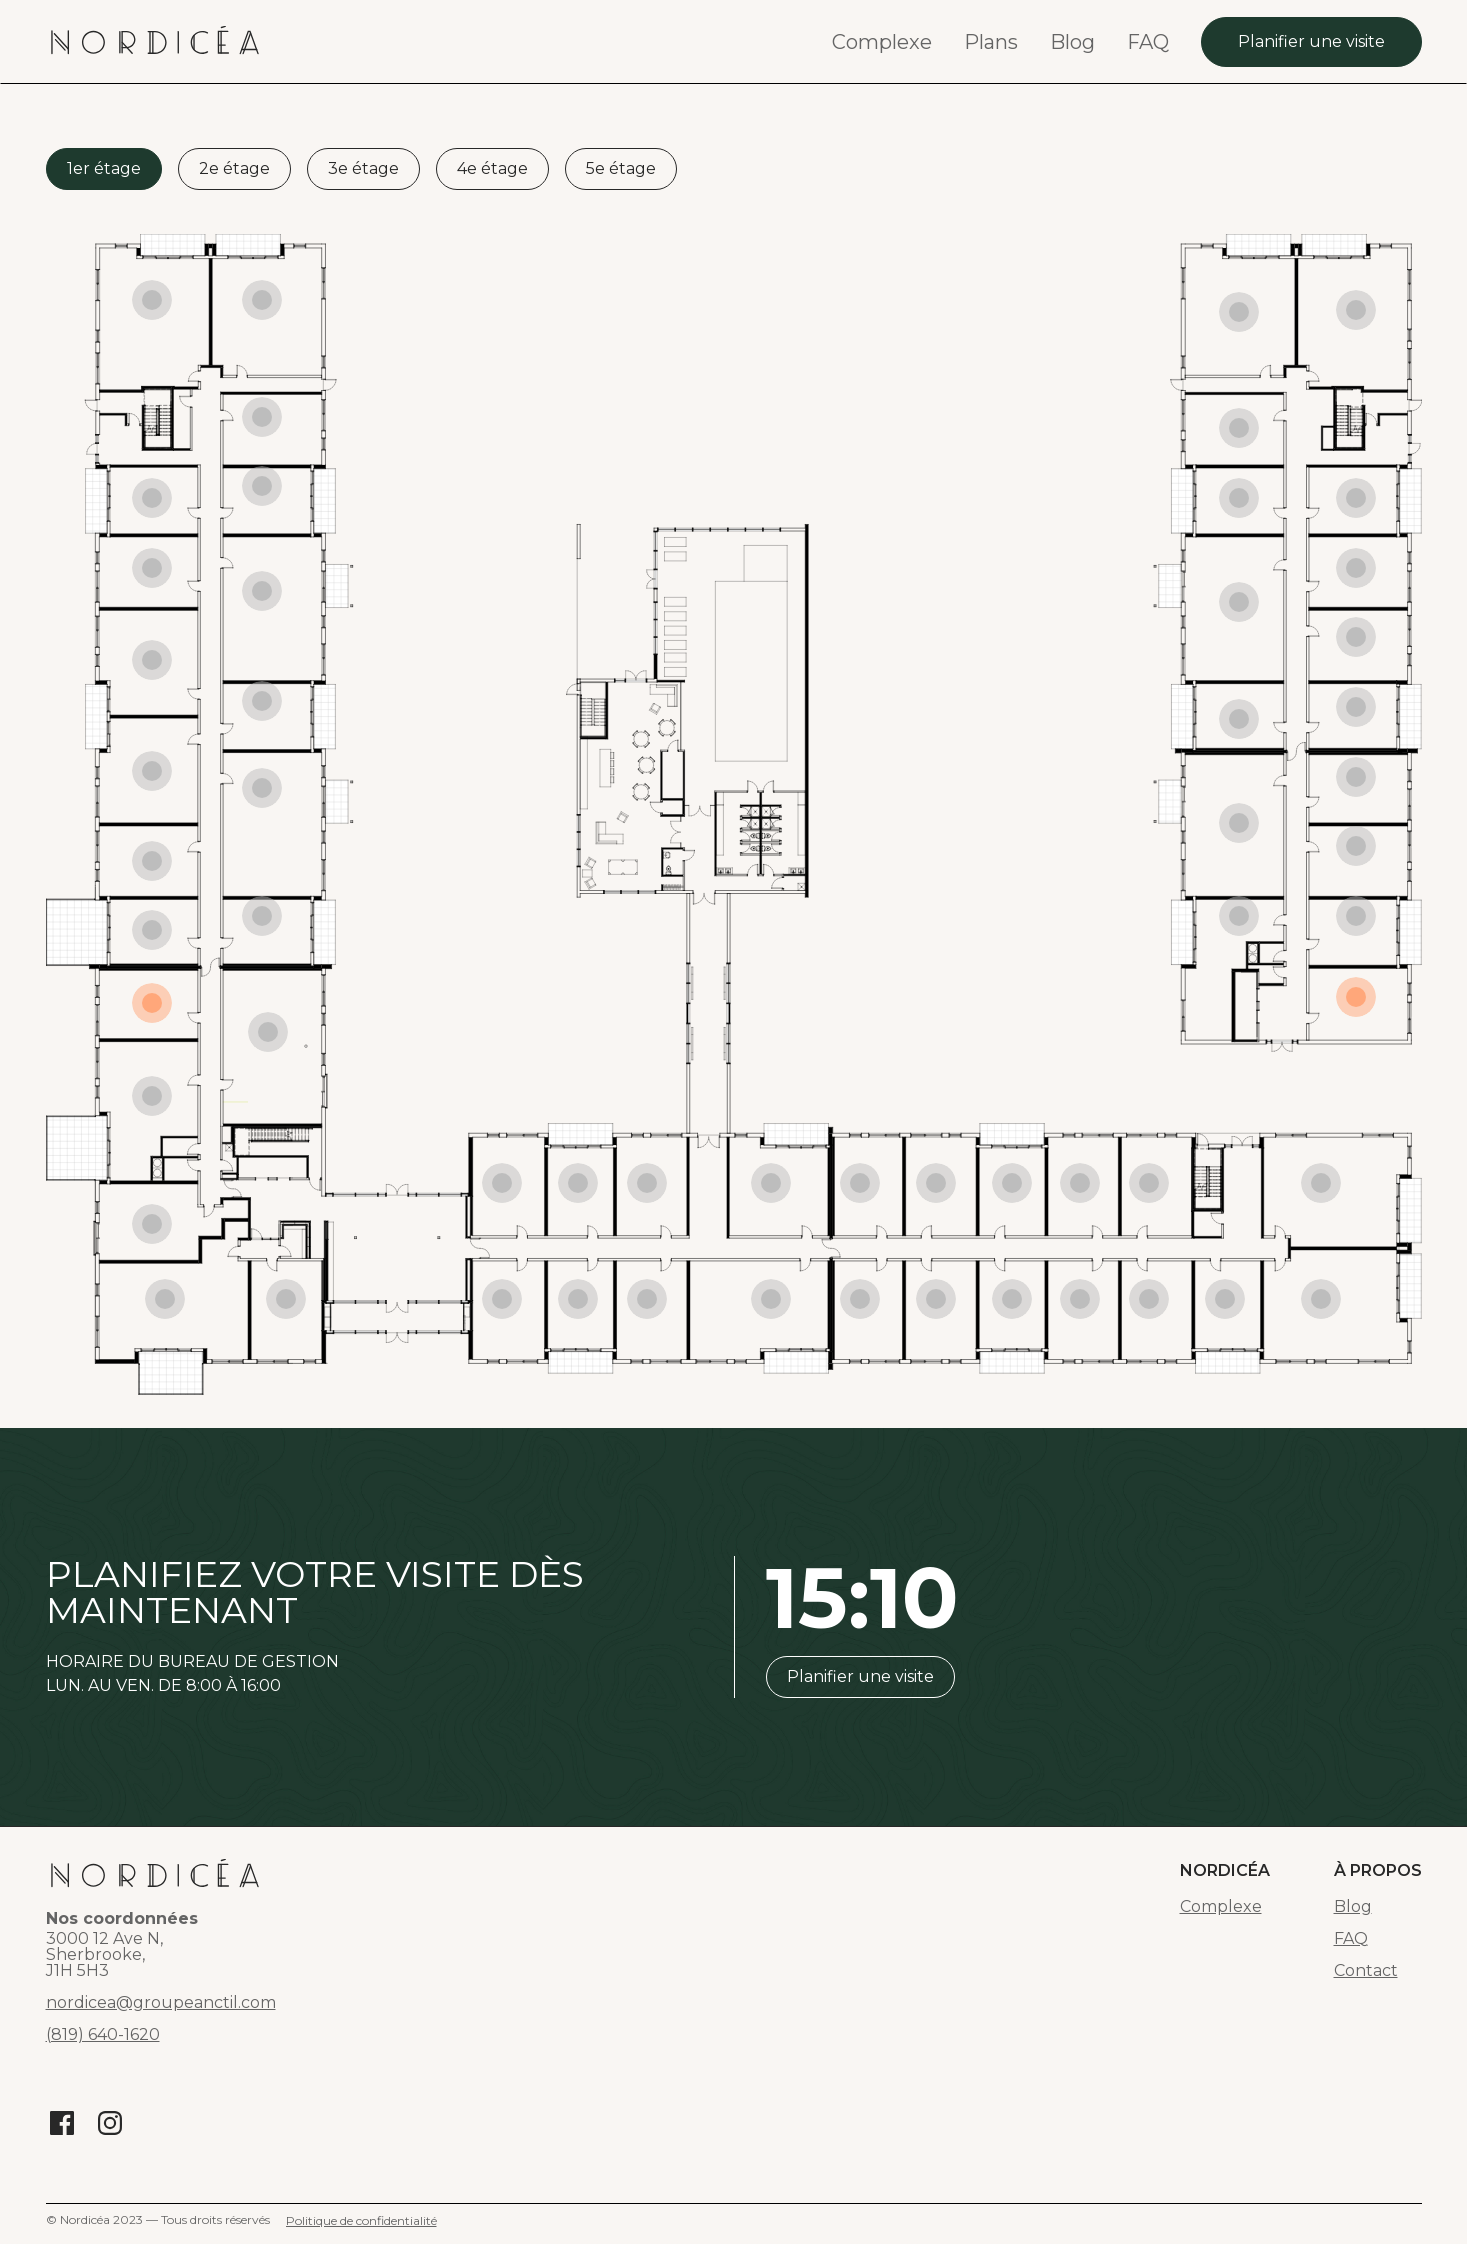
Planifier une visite (1311, 41)
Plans (991, 42)
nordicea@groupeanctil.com (161, 2003)
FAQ (1148, 42)
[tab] (104, 169)
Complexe (882, 42)
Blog (1072, 42)
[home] (155, 42)
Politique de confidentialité (361, 2220)
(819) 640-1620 (103, 2035)
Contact (1366, 1971)
